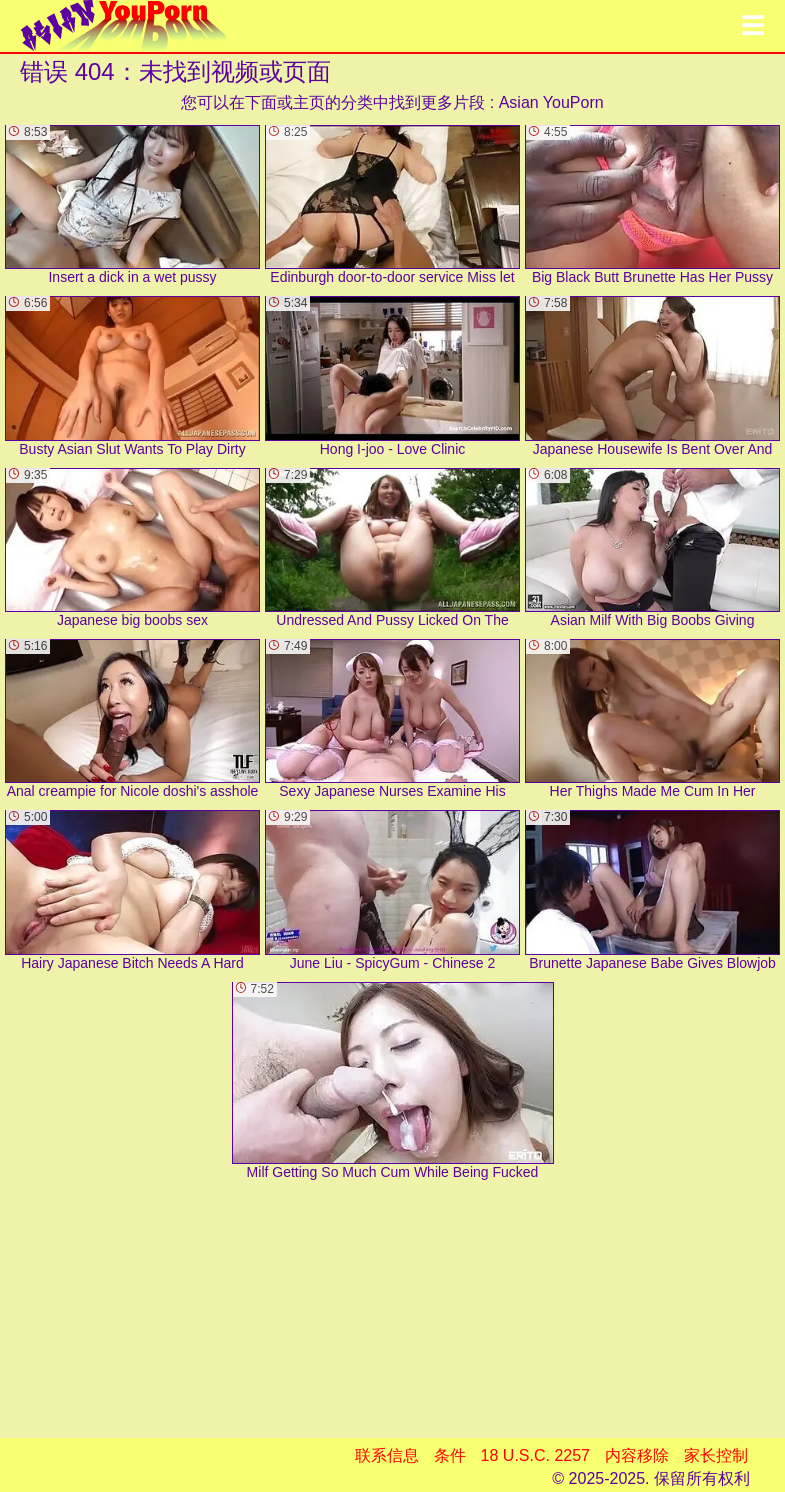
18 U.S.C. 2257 (535, 1455)
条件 (450, 1455)
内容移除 (637, 1455)
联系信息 (387, 1455)
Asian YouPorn (551, 102)
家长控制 (716, 1455)
